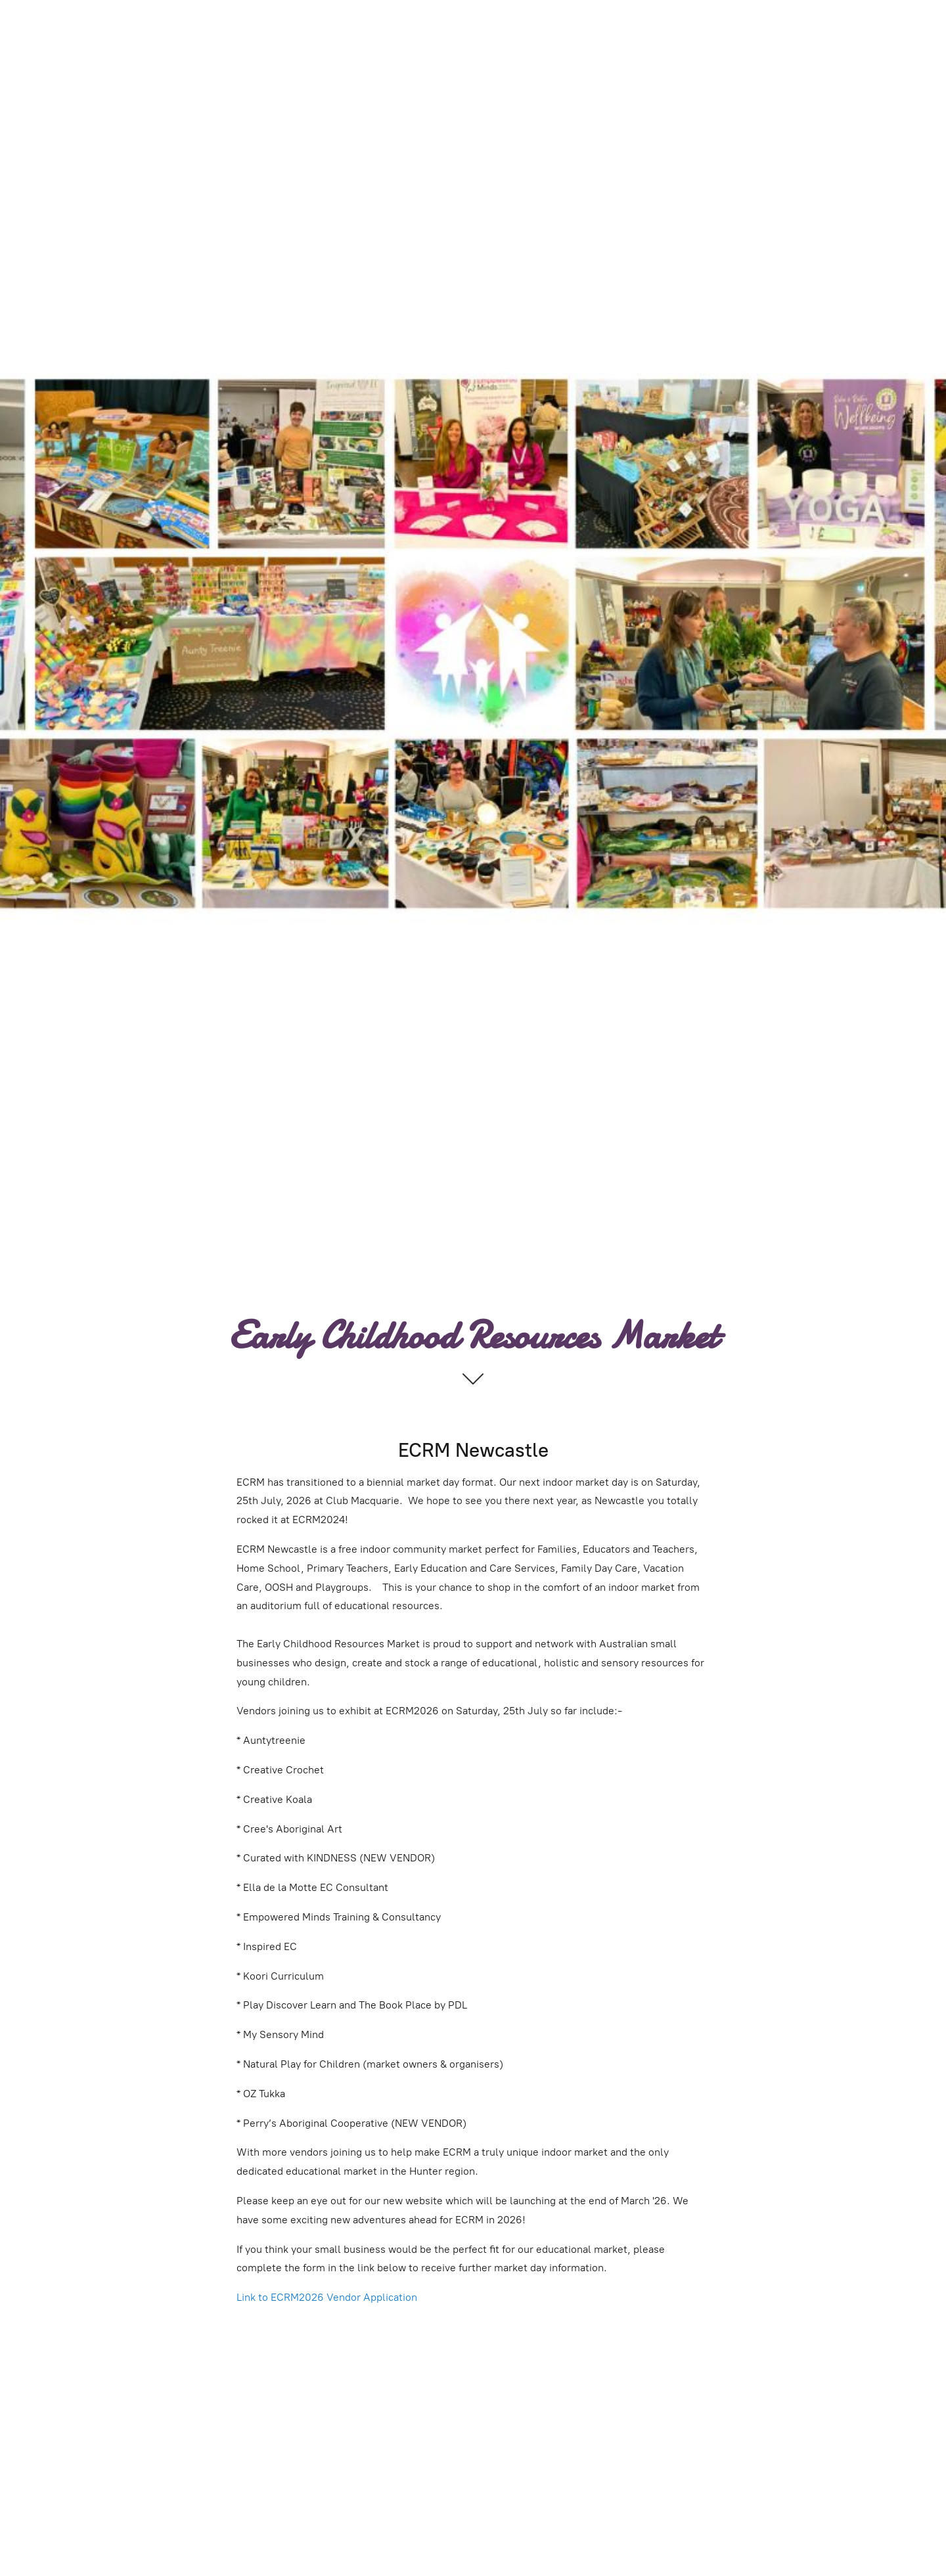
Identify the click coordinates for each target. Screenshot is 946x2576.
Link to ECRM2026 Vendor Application (326, 2297)
